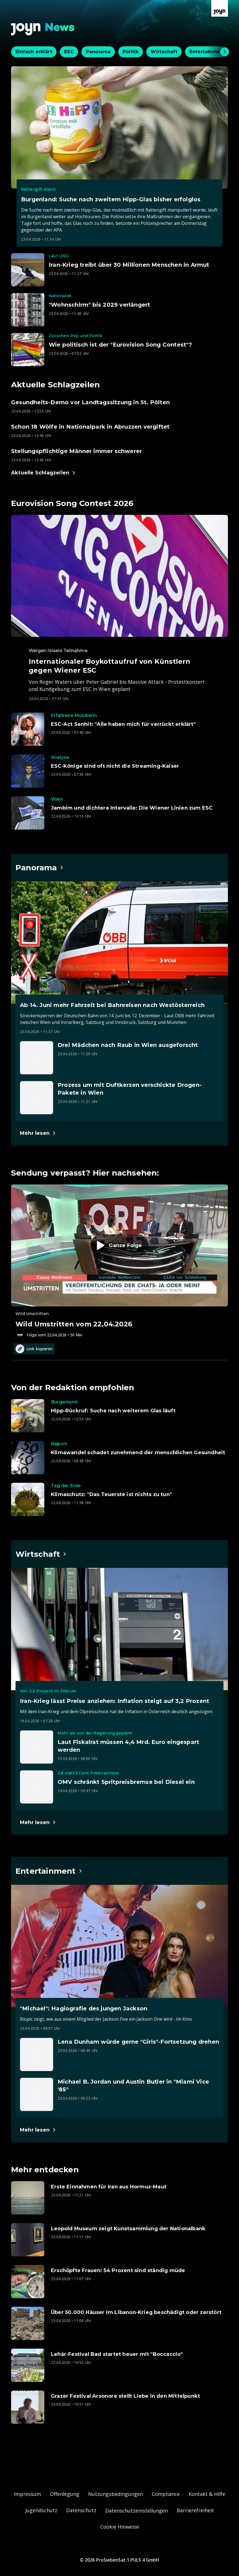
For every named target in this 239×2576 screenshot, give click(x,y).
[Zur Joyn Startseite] (219, 8)
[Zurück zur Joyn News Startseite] (43, 29)
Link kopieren (34, 1348)
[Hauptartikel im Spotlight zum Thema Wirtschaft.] (41, 1554)
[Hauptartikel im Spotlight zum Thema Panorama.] (40, 868)
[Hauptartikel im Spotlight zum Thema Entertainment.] (49, 1871)
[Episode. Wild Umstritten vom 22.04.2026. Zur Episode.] (119, 1261)
